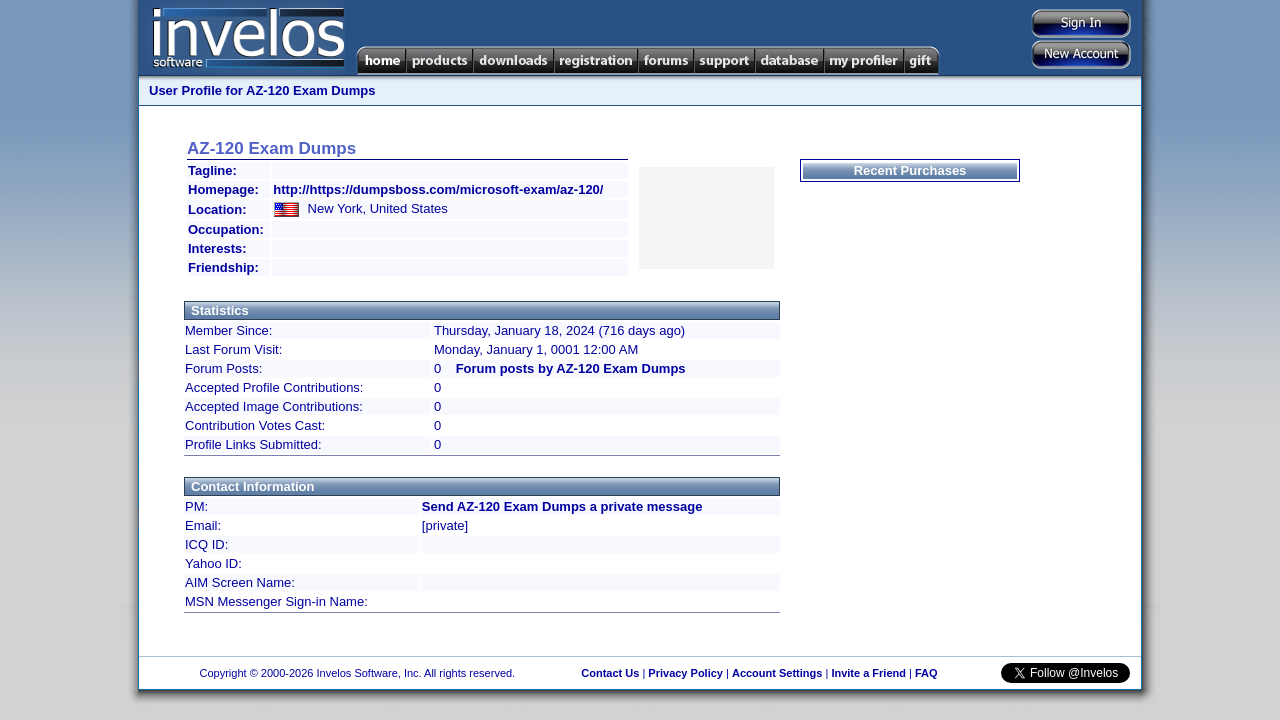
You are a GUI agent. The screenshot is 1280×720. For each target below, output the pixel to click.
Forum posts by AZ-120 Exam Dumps (571, 368)
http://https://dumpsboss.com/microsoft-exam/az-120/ (438, 189)
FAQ (926, 673)
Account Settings (777, 673)
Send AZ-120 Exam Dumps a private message (562, 506)
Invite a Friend (868, 673)
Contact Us (610, 673)
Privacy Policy (685, 673)
